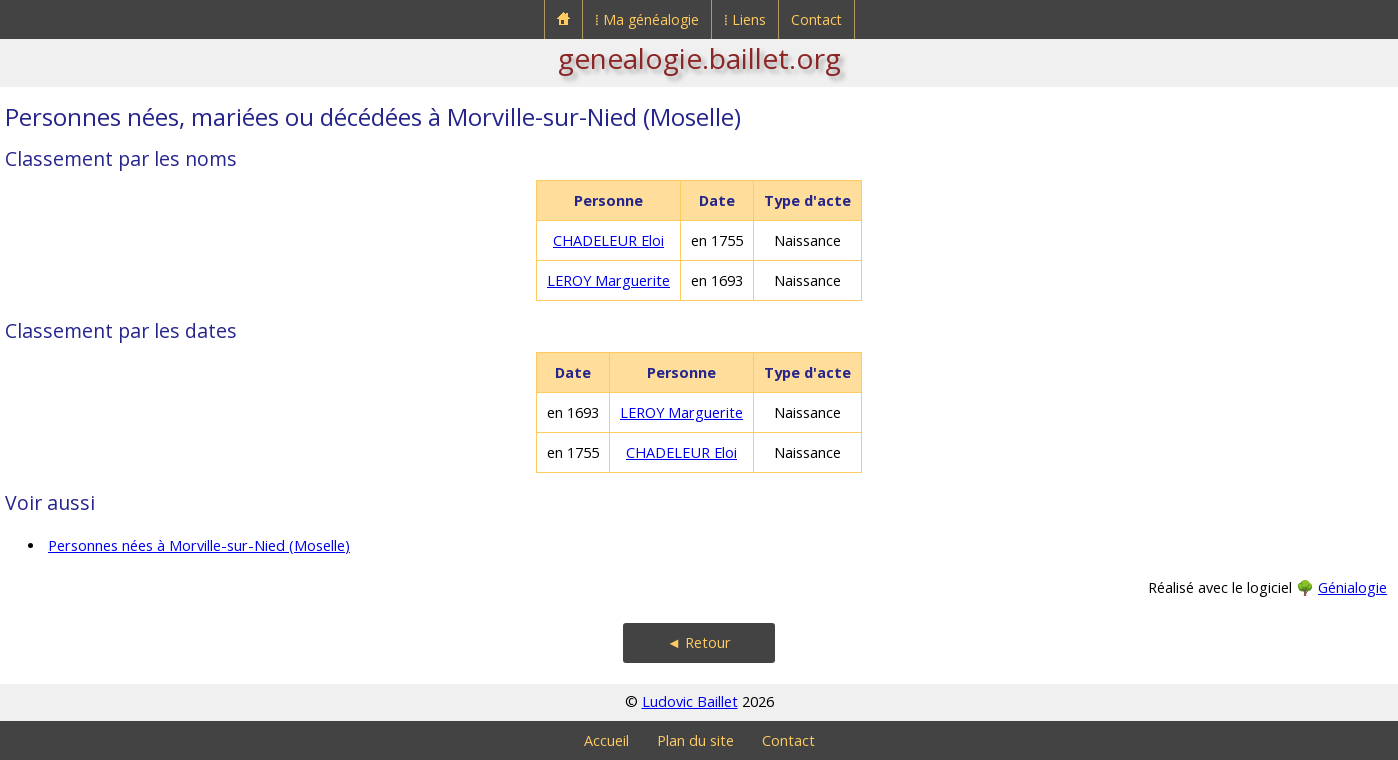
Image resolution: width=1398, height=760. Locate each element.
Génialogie (1352, 587)
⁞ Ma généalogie (647, 19)
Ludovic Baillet (690, 701)
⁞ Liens (745, 19)
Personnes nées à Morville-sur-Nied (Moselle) (199, 545)
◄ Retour (699, 642)
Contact (816, 19)
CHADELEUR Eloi (608, 240)
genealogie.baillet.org (699, 58)
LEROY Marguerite (608, 280)
